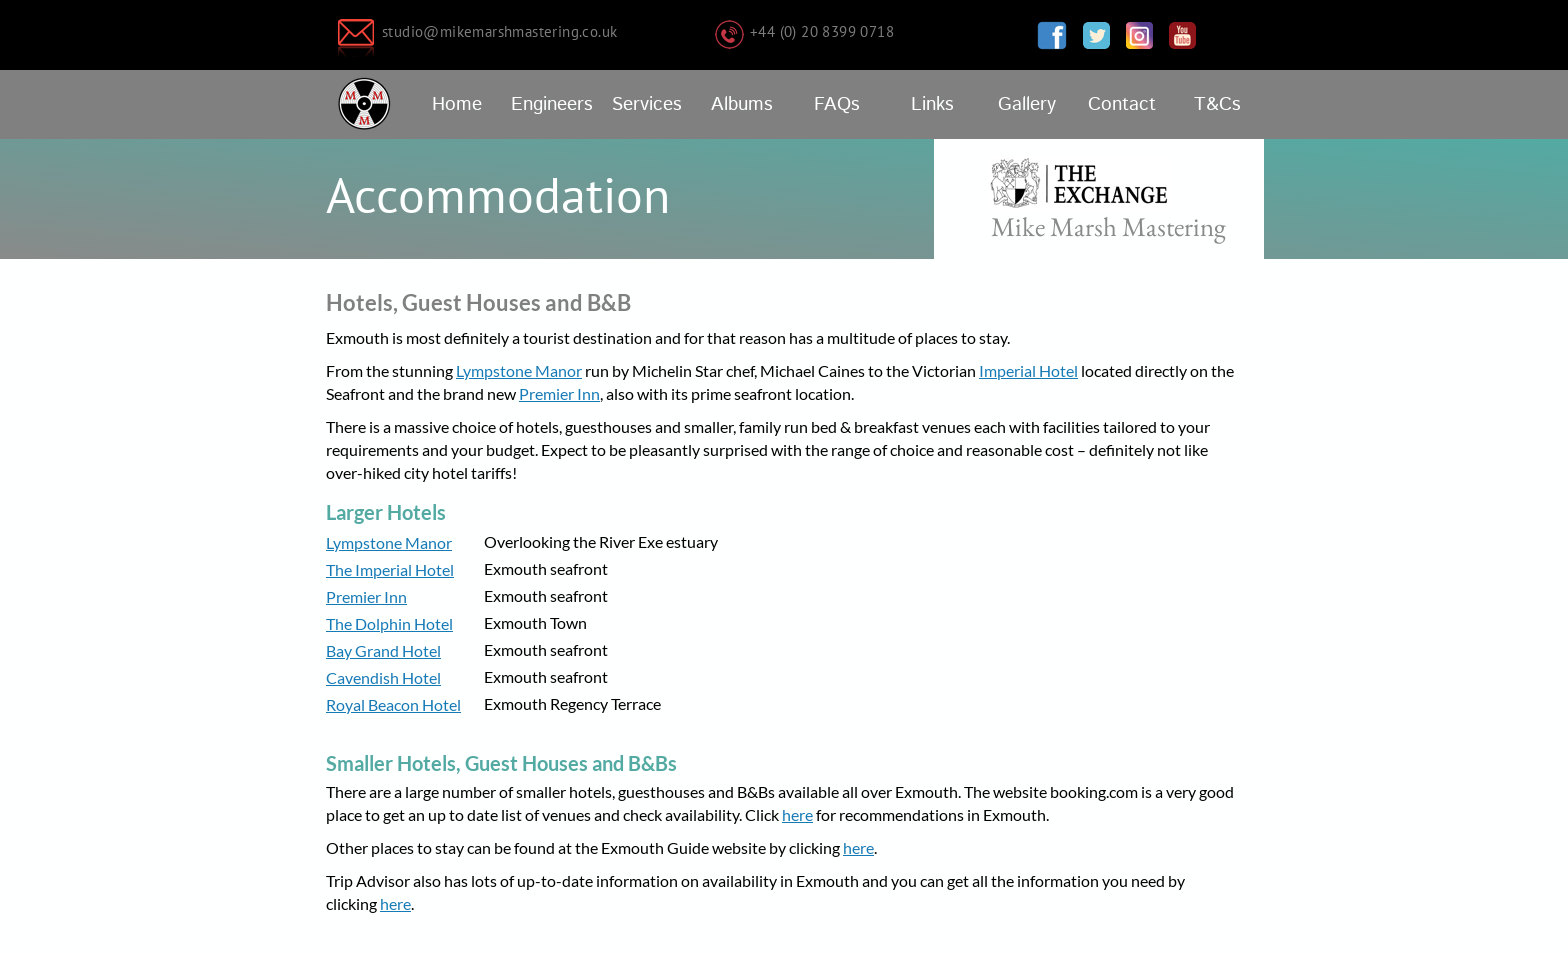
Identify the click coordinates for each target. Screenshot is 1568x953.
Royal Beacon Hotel (393, 704)
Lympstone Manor (519, 370)
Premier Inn (559, 393)
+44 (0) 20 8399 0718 (822, 31)
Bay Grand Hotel (383, 650)
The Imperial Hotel (390, 569)
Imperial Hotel (1028, 370)
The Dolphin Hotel (389, 623)
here (797, 814)
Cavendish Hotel (383, 677)
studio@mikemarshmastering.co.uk (499, 31)
